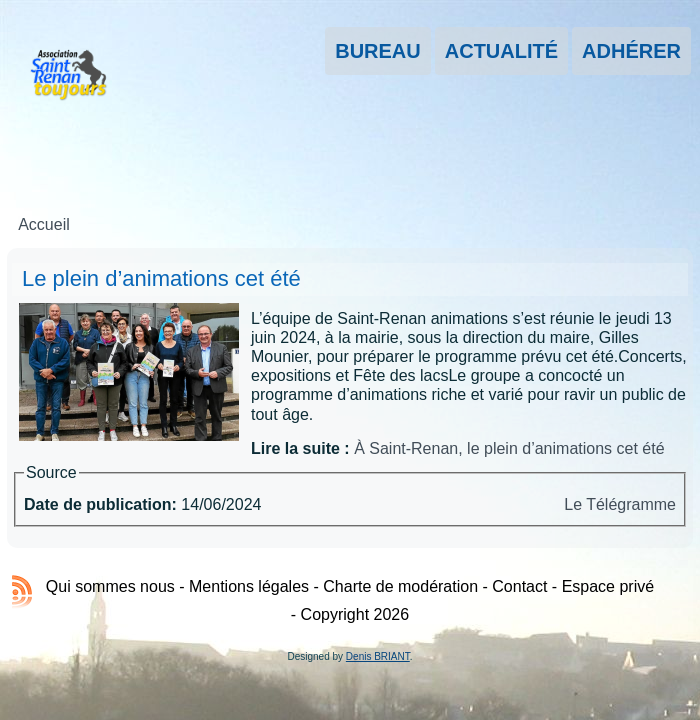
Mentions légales (249, 586)
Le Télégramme (620, 504)
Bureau (378, 51)
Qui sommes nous (110, 586)
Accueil (44, 224)
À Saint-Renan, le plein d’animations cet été (509, 448)
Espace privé (608, 586)
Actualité (501, 51)
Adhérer (631, 51)
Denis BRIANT (378, 656)
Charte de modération (400, 586)
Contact (519, 586)
